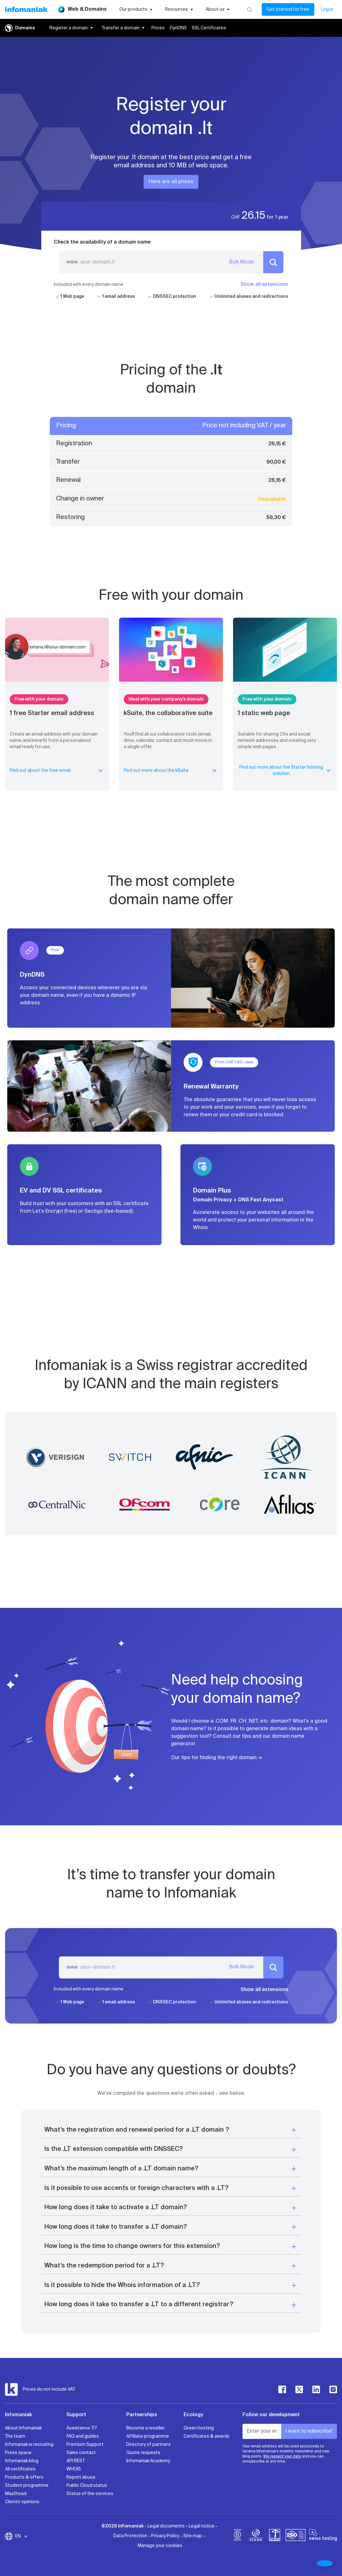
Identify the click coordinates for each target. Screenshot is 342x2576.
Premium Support (85, 2444)
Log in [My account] (327, 9)
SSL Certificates (209, 28)
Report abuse (80, 2477)
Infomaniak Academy (148, 2461)
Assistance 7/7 (81, 2428)
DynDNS (178, 28)
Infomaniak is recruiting (29, 2444)
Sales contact (81, 2453)
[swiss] (274, 2536)
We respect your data (282, 2456)
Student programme (26, 2485)
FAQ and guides (82, 2436)
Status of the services (89, 2494)
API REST (75, 2461)
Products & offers (24, 2477)
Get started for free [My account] (288, 9)
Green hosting (199, 2428)
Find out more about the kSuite (171, 770)
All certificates (20, 2469)
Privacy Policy (165, 2536)
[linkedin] (316, 2389)
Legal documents (166, 2526)
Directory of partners (148, 2444)
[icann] (256, 2536)
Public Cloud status (86, 2485)
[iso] (295, 2536)
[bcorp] (237, 2536)
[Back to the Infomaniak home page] (26, 9)
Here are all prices (171, 181)
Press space (18, 2453)
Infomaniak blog (21, 2461)
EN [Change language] (21, 2536)
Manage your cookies (160, 2546)
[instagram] (333, 2389)
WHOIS (73, 2469)
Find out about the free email (57, 770)
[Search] (249, 9)
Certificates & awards (207, 2436)
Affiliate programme (147, 2436)
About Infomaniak (23, 2428)
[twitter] (299, 2389)
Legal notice (201, 2526)
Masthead (15, 2494)
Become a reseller (145, 2428)
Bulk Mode (241, 262)
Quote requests (143, 2453)
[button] (171, 2130)
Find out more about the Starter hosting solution (285, 770)
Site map (192, 2536)
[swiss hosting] (323, 2536)
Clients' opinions (22, 2502)
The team (15, 2436)
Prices (158, 28)
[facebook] (282, 2389)
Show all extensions (264, 284)
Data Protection (130, 2536)
